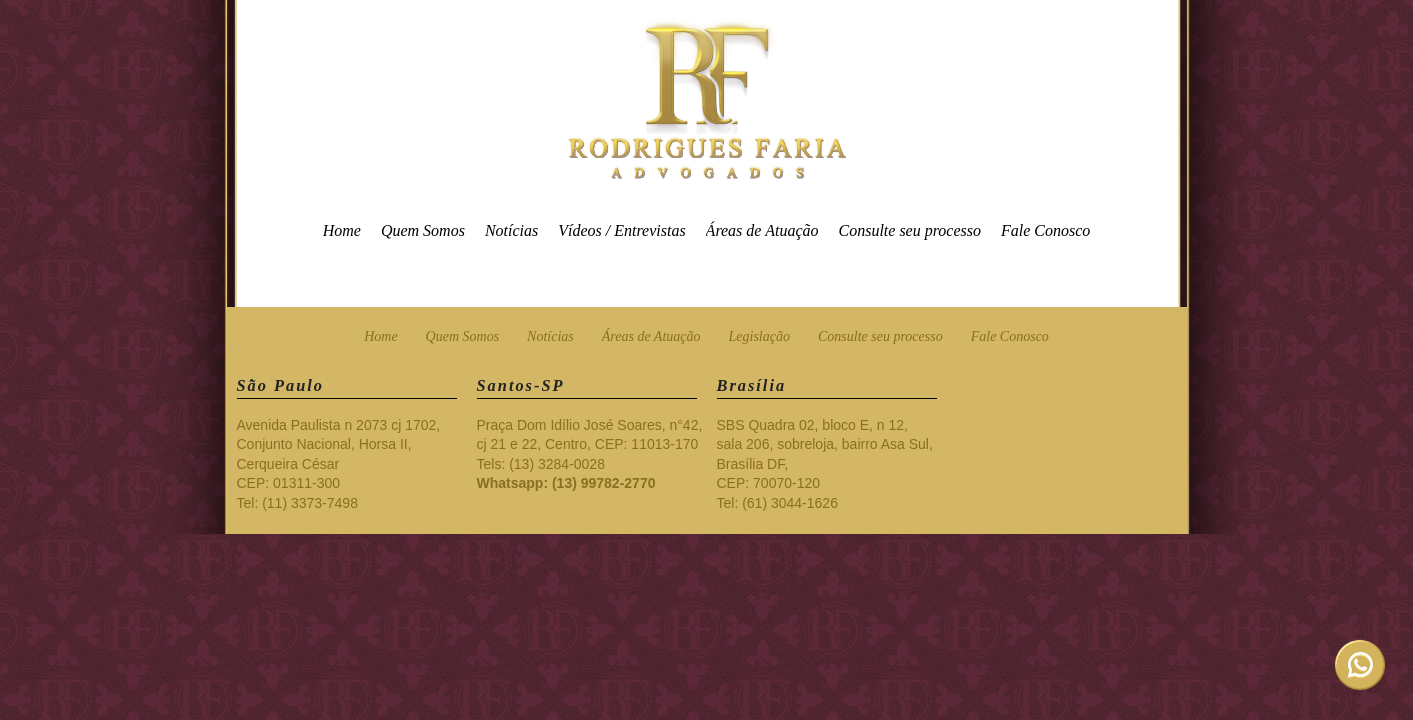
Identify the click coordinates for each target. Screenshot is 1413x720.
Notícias (511, 230)
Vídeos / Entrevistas (621, 230)
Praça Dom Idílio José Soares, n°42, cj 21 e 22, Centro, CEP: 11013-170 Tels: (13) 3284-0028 (590, 454)
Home (342, 230)
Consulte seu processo (909, 230)
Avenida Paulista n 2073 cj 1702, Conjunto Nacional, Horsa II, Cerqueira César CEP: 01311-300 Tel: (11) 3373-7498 (339, 464)
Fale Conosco (1045, 230)
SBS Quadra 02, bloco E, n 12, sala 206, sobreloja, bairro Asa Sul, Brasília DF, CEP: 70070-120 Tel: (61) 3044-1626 (825, 464)
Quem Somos (423, 230)
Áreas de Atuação (762, 230)
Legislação (759, 336)
